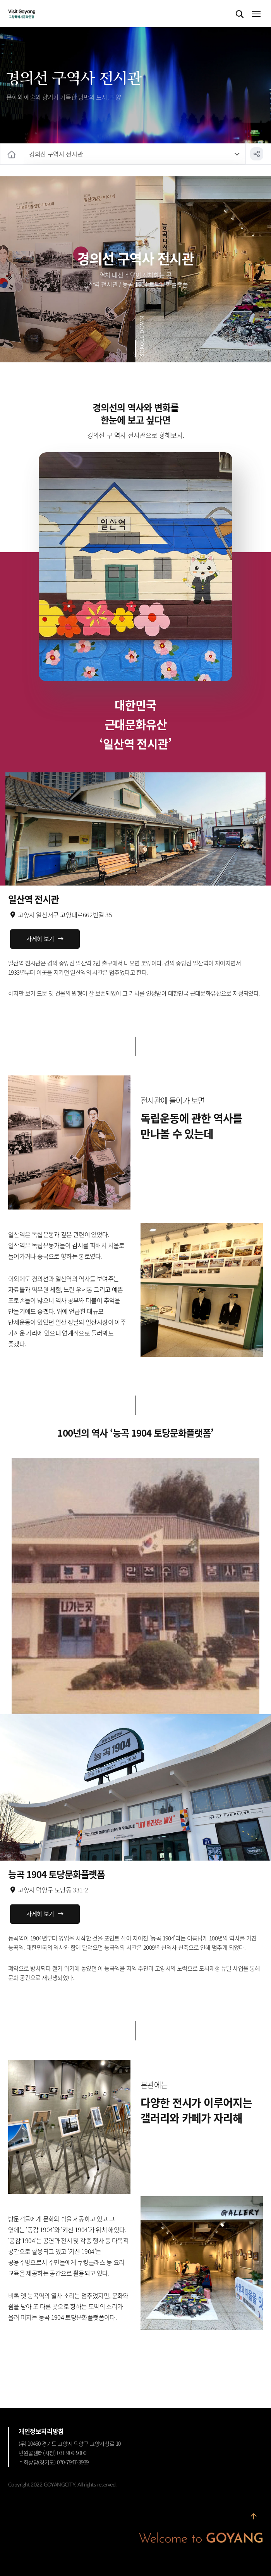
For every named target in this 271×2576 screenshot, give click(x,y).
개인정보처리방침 (41, 2431)
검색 (240, 14)
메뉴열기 (256, 14)
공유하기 (256, 153)
